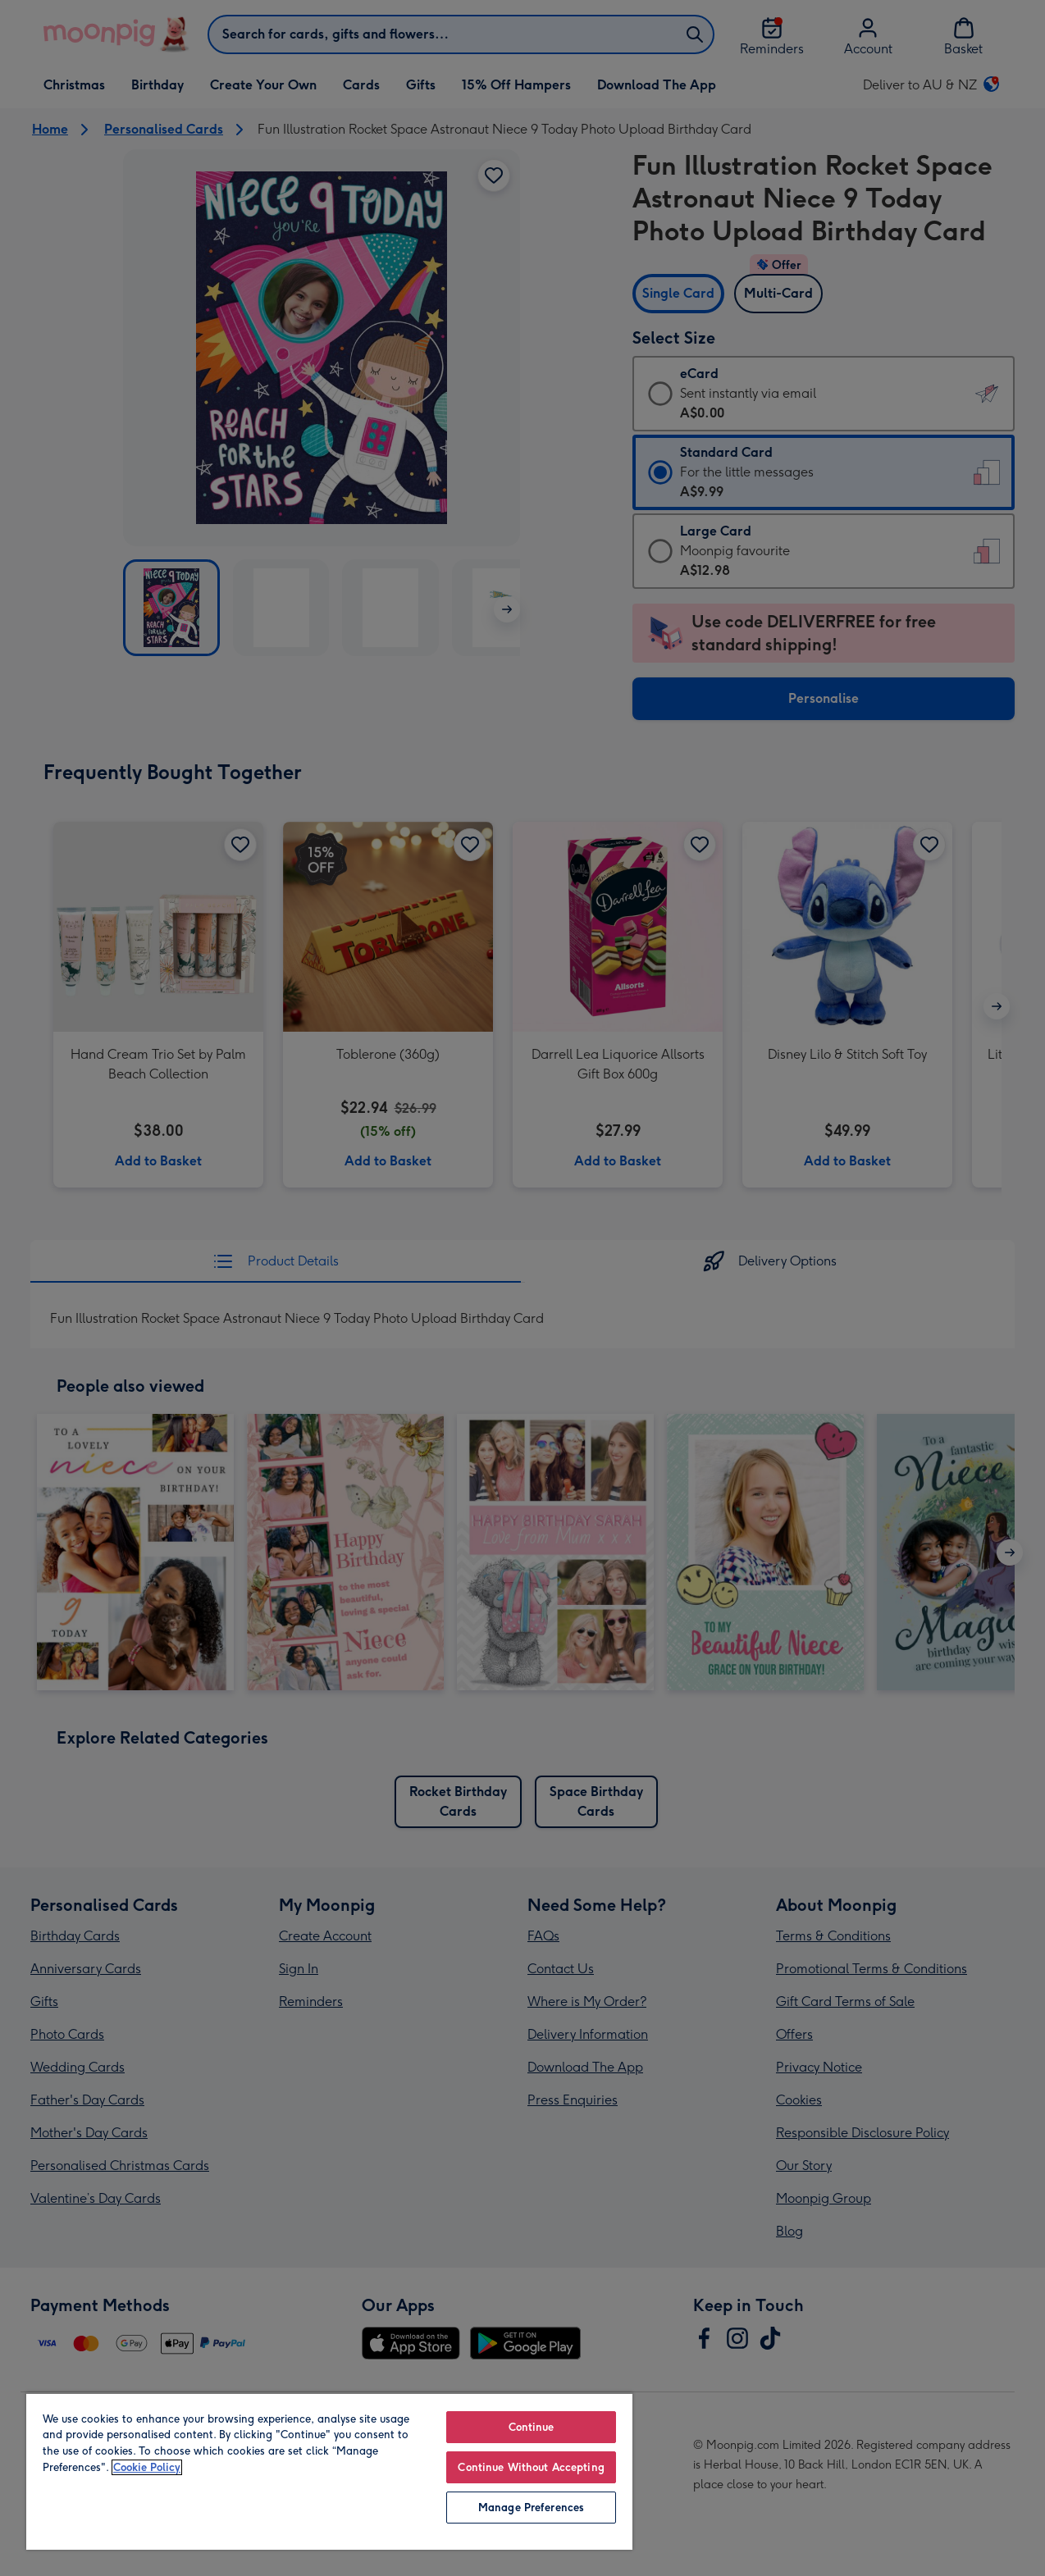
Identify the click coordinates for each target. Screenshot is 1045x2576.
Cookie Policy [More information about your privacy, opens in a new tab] (146, 2467)
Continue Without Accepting (531, 2467)
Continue (531, 2427)
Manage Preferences (531, 2507)
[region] (329, 2471)
